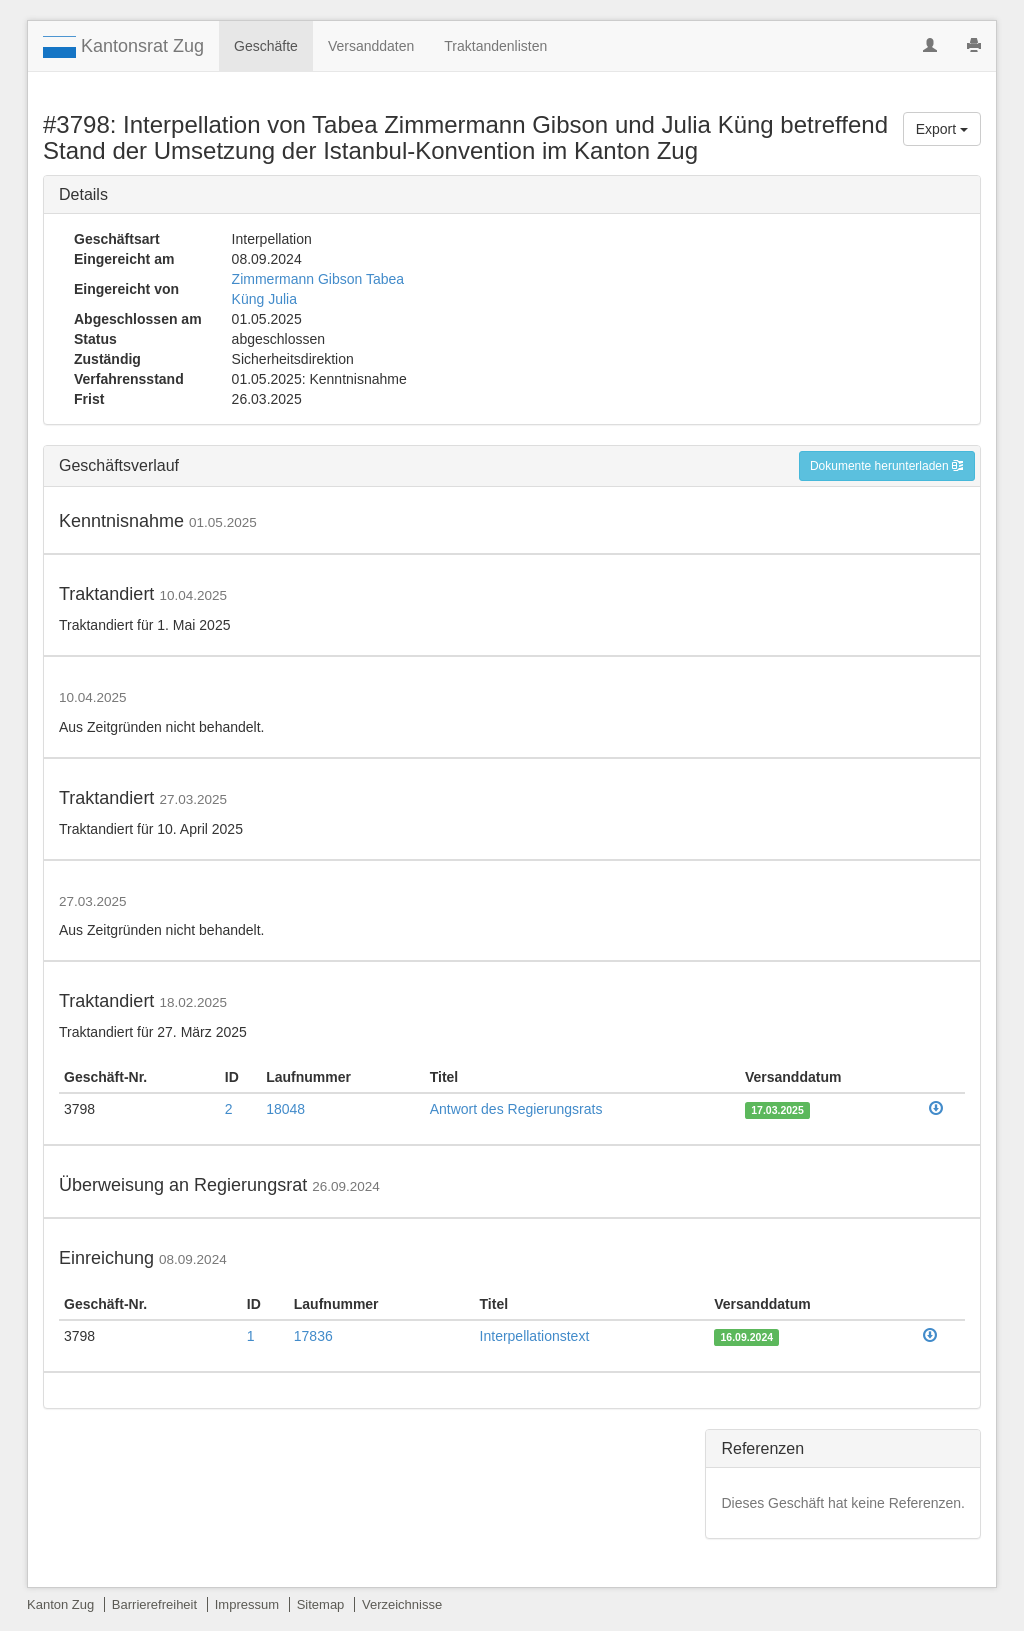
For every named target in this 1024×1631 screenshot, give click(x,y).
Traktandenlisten (495, 46)
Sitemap (321, 1604)
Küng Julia (264, 299)
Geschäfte (266, 46)
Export (942, 129)
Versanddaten (371, 46)
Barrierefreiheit (154, 1604)
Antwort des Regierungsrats (516, 1109)
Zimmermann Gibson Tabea (318, 279)
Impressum (247, 1604)
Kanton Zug (60, 1604)
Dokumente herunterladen (887, 466)
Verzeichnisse (402, 1604)
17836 (313, 1336)
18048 (285, 1109)
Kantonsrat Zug (123, 47)
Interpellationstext (535, 1336)
